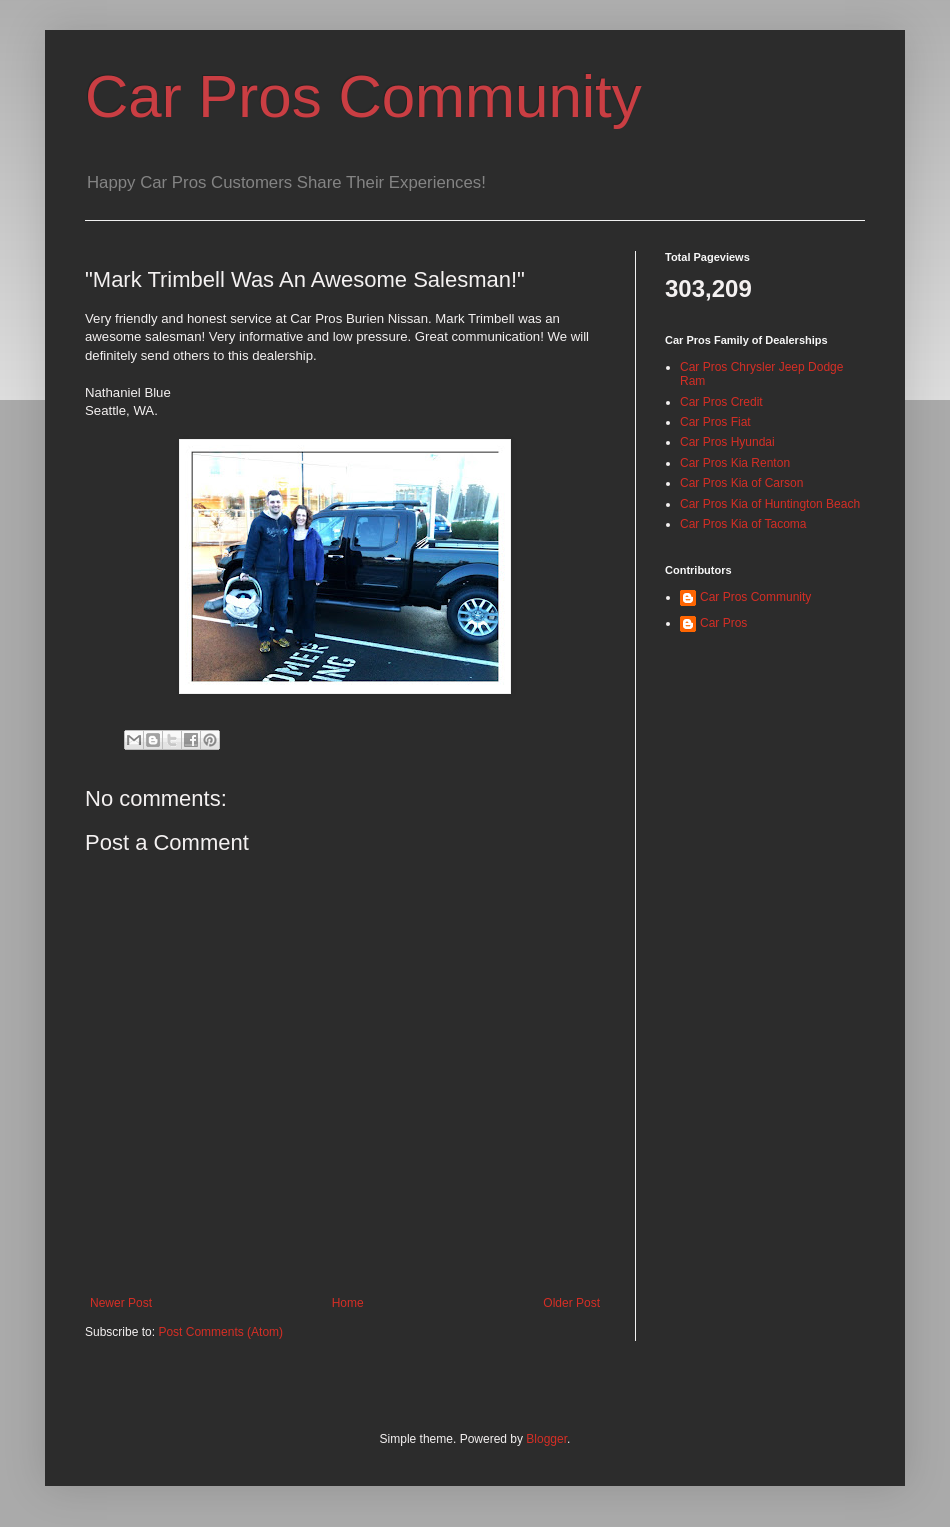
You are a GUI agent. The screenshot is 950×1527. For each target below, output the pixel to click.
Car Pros (723, 623)
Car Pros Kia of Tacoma (743, 524)
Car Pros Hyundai (727, 442)
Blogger (546, 1439)
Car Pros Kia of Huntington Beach (770, 504)
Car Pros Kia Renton (735, 463)
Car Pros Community (363, 96)
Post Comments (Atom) (220, 1332)
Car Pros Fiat (715, 422)
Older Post (571, 1303)
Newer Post (121, 1303)
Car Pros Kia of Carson (741, 483)
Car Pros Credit (721, 402)
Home (348, 1303)
